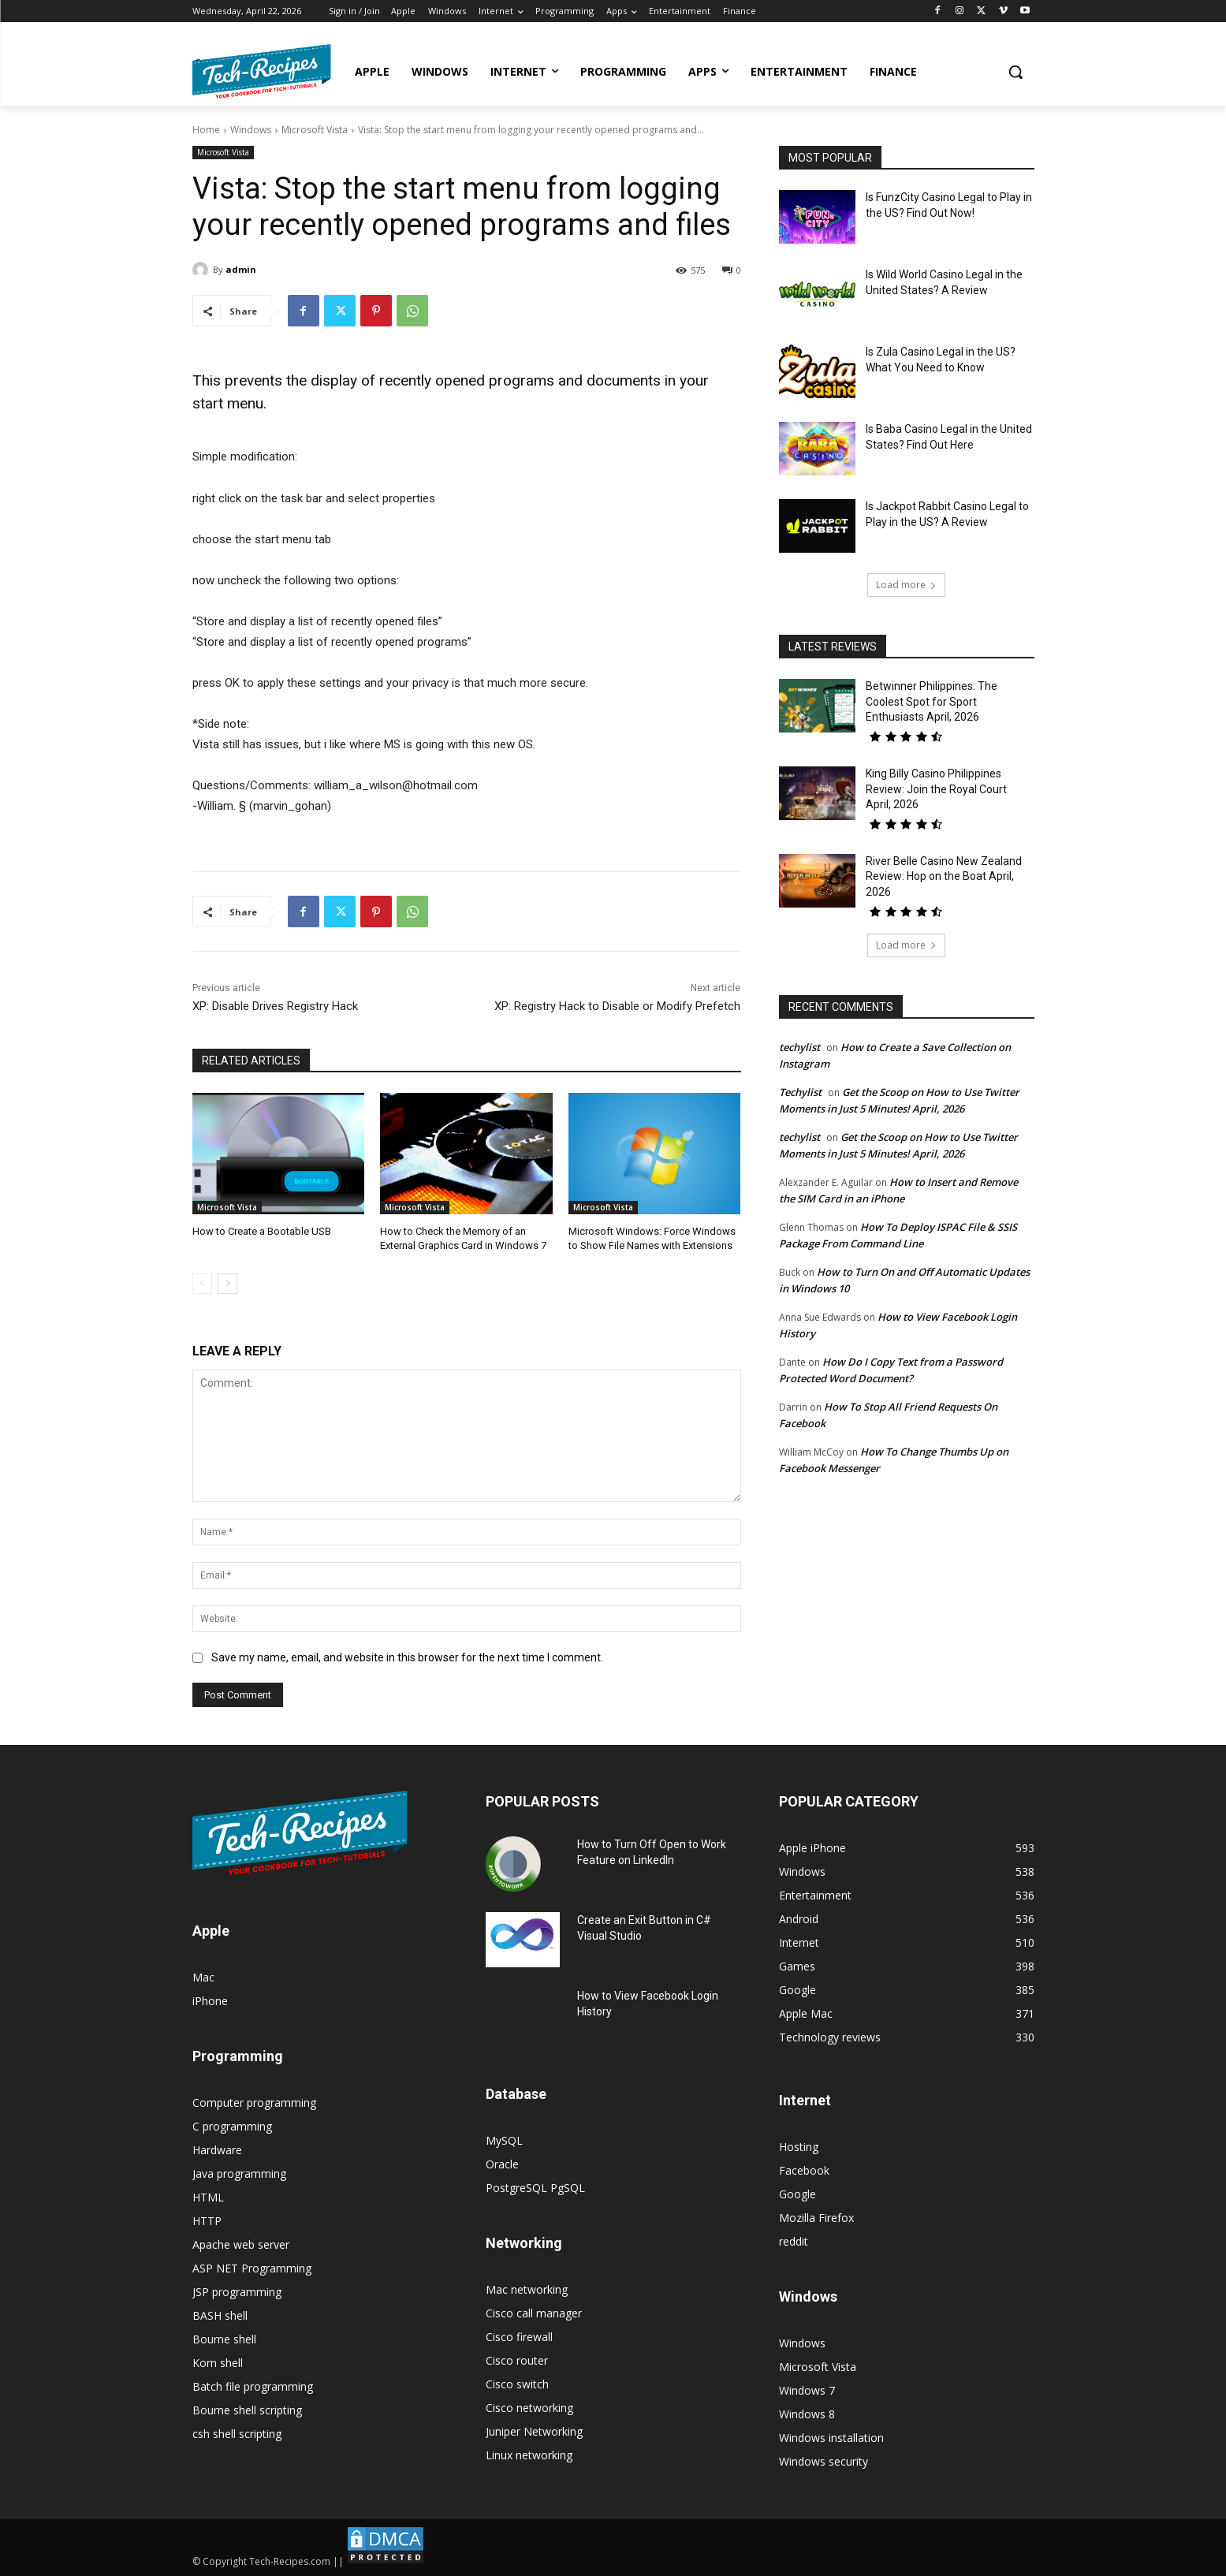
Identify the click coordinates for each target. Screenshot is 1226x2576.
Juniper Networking (534, 2431)
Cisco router (517, 2360)
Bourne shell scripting (247, 2410)
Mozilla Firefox (816, 2217)
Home (206, 129)
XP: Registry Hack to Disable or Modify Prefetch (617, 1006)
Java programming (239, 2173)
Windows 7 (807, 2390)
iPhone (210, 2000)
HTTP (207, 2220)
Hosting (798, 2146)
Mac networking (527, 2289)
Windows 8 (807, 2413)
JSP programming (236, 2291)
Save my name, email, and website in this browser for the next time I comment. (407, 1657)
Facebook (804, 2170)
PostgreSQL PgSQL (535, 2187)
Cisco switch (517, 2384)
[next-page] (227, 1283)
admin (240, 269)
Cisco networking (529, 2407)
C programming (232, 2126)
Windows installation (831, 2437)
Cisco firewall (519, 2336)
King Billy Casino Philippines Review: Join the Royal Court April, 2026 (936, 789)
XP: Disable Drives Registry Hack (275, 1006)
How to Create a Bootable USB (261, 1231)
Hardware (217, 2149)
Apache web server (240, 2244)
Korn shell (217, 2362)
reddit (793, 2241)
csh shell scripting (236, 2433)
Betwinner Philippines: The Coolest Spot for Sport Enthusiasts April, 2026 (931, 701)
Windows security (823, 2461)
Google (797, 2193)
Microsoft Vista (314, 129)
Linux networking (529, 2454)
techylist (799, 1047)
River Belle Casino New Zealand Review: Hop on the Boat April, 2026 (944, 876)
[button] (1015, 72)
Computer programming (254, 2102)
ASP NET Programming (251, 2268)
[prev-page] (202, 1283)
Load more (906, 584)
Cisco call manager (534, 2313)
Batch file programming (252, 2386)
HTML (208, 2197)
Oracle (502, 2164)
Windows (250, 129)
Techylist (800, 1092)
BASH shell (220, 2315)
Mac (203, 1977)
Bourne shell (224, 2339)
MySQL (504, 2140)
